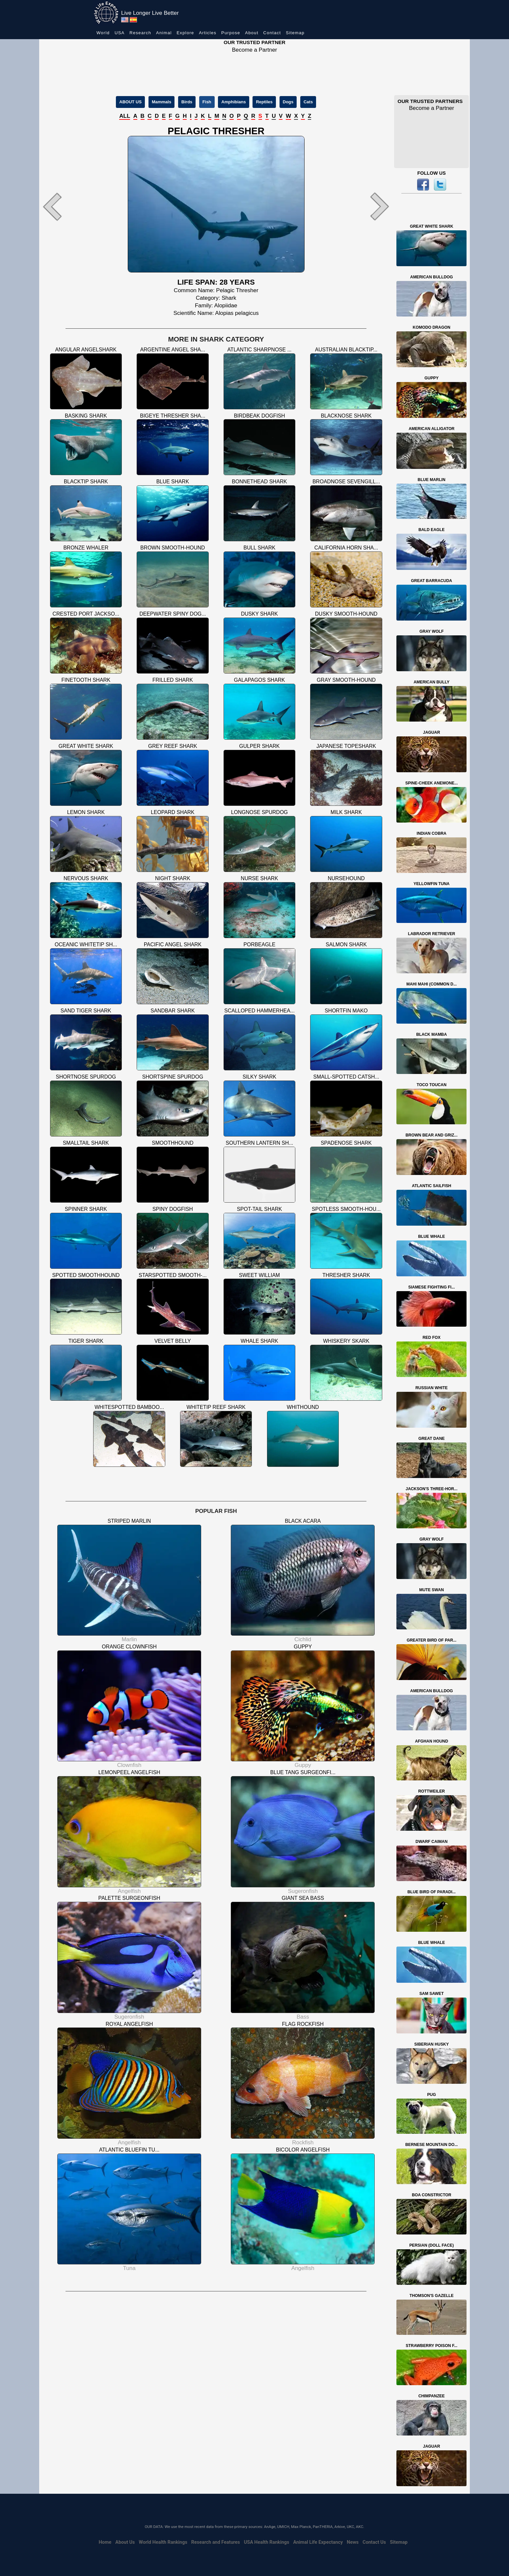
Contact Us (374, 2542)
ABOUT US (130, 101)
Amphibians (233, 101)
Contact (272, 32)
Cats (308, 101)
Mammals (161, 101)
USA (120, 32)
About (251, 32)
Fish (206, 101)
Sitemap (295, 32)
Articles (207, 32)
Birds (186, 101)
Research (140, 32)
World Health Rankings (163, 2542)
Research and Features (215, 2542)
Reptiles (264, 101)
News (353, 2542)
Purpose (230, 32)
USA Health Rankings (266, 2542)
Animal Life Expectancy (318, 2542)
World (103, 32)
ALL (124, 116)
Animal (164, 32)
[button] (65, 206)
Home (105, 2542)
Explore (185, 32)
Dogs (288, 101)
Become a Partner (254, 50)
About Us (125, 2542)
